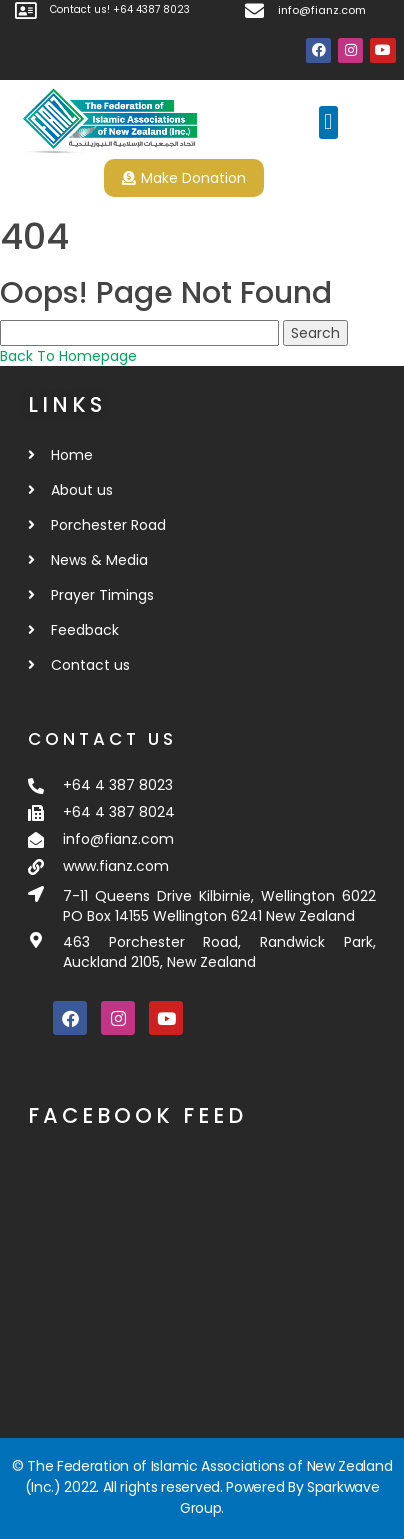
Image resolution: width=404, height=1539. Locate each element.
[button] (328, 122)
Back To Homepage (68, 356)
